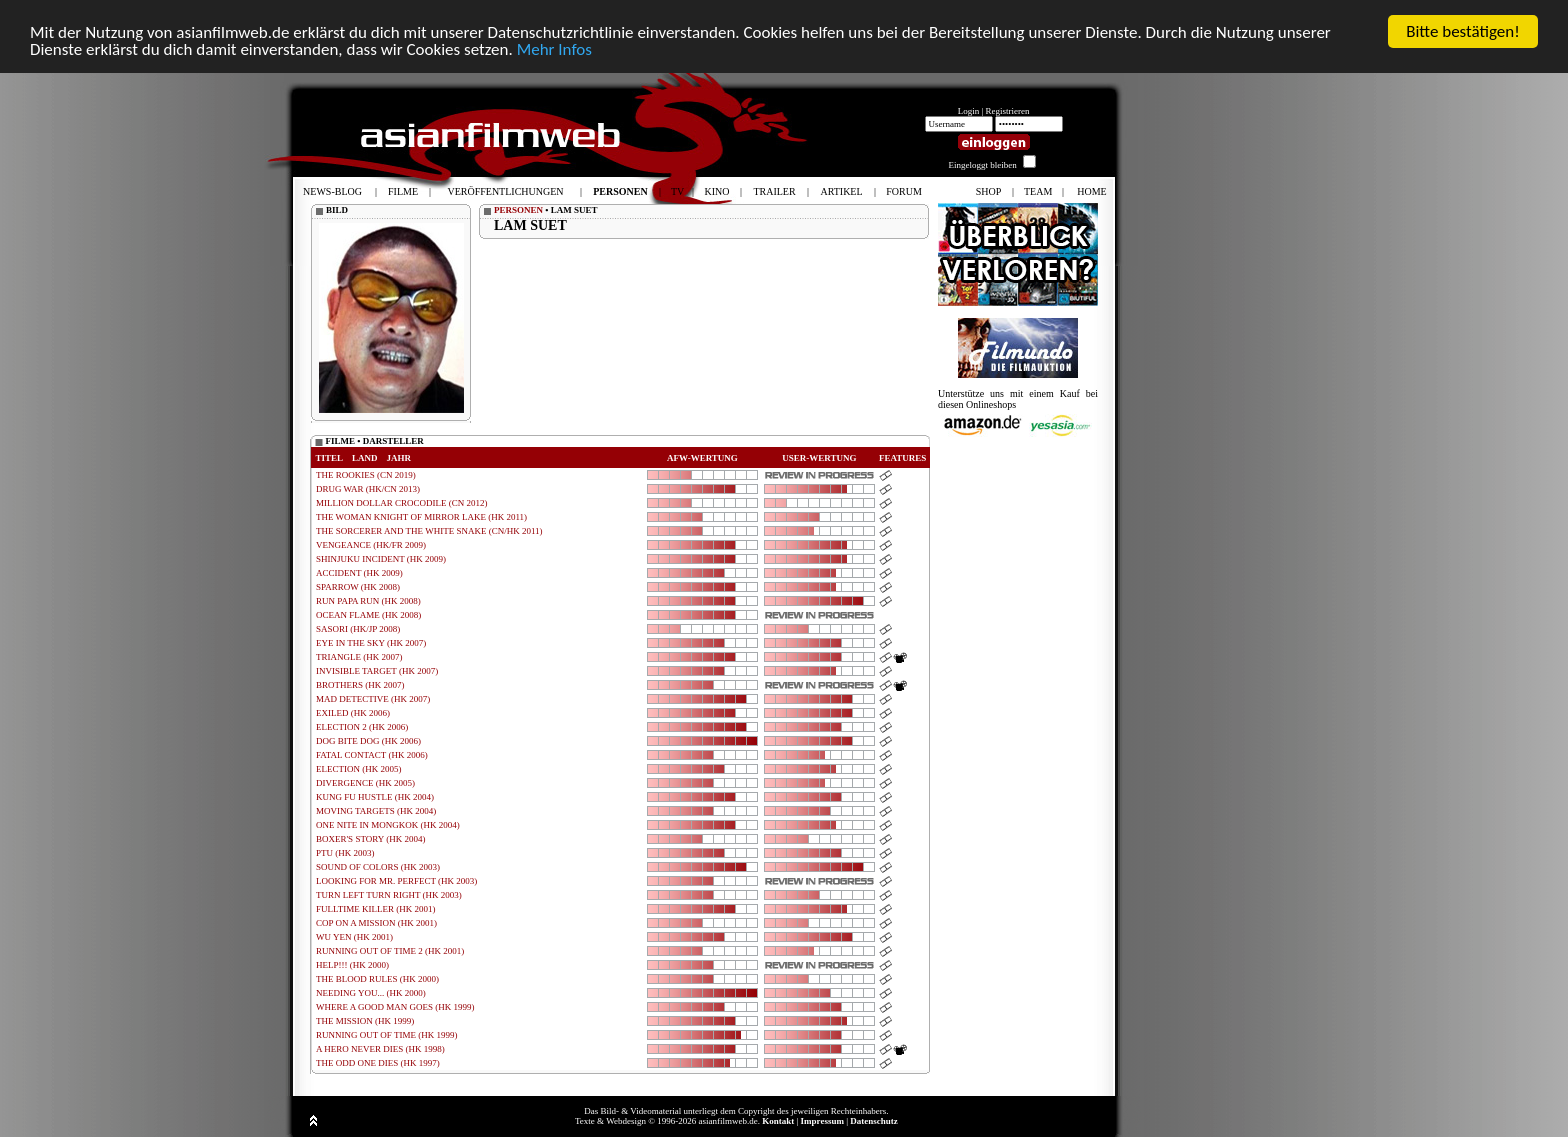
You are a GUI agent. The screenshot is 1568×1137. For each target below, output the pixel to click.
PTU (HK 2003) (345, 853)
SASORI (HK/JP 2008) (358, 629)
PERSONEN (518, 210)
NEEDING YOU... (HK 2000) (371, 993)
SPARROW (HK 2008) (358, 587)
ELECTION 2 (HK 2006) (362, 727)
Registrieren (1008, 111)
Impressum (822, 1121)
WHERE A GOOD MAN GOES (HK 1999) (395, 1007)
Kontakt (778, 1121)
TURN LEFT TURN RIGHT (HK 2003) (389, 895)
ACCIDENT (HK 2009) (359, 573)
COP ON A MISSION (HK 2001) (376, 923)
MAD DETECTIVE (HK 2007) (373, 699)
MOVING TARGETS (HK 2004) (376, 811)
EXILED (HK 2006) (353, 713)
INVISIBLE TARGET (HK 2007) (377, 671)
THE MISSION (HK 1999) (365, 1021)
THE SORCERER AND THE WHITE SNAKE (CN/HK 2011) (429, 531)
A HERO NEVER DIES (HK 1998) (380, 1049)
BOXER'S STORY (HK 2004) (370, 839)
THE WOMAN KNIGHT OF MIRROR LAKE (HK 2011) (421, 517)
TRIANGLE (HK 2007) (359, 657)
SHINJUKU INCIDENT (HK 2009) (381, 559)
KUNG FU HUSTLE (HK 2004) (375, 797)
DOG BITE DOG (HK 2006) (368, 741)
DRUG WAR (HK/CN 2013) (368, 489)
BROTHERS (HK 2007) (360, 685)
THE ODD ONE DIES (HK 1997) (378, 1063)
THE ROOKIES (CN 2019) (366, 475)
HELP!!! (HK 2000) (352, 965)
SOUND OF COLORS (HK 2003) (378, 867)
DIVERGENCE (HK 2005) (365, 783)
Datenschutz (874, 1121)
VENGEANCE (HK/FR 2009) (371, 545)
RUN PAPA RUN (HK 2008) (368, 601)
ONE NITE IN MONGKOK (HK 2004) (388, 825)
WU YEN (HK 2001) (354, 937)
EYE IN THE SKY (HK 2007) (371, 643)
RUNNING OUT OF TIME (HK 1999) (386, 1035)
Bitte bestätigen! (1463, 31)
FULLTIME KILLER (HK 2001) (375, 909)
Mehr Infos (554, 49)
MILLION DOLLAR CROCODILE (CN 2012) (401, 503)
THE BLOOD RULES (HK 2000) (377, 979)
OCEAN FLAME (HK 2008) (368, 615)
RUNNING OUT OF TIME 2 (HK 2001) (390, 951)
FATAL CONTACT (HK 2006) (372, 755)
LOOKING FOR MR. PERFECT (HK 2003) (396, 881)
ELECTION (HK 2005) (358, 769)
